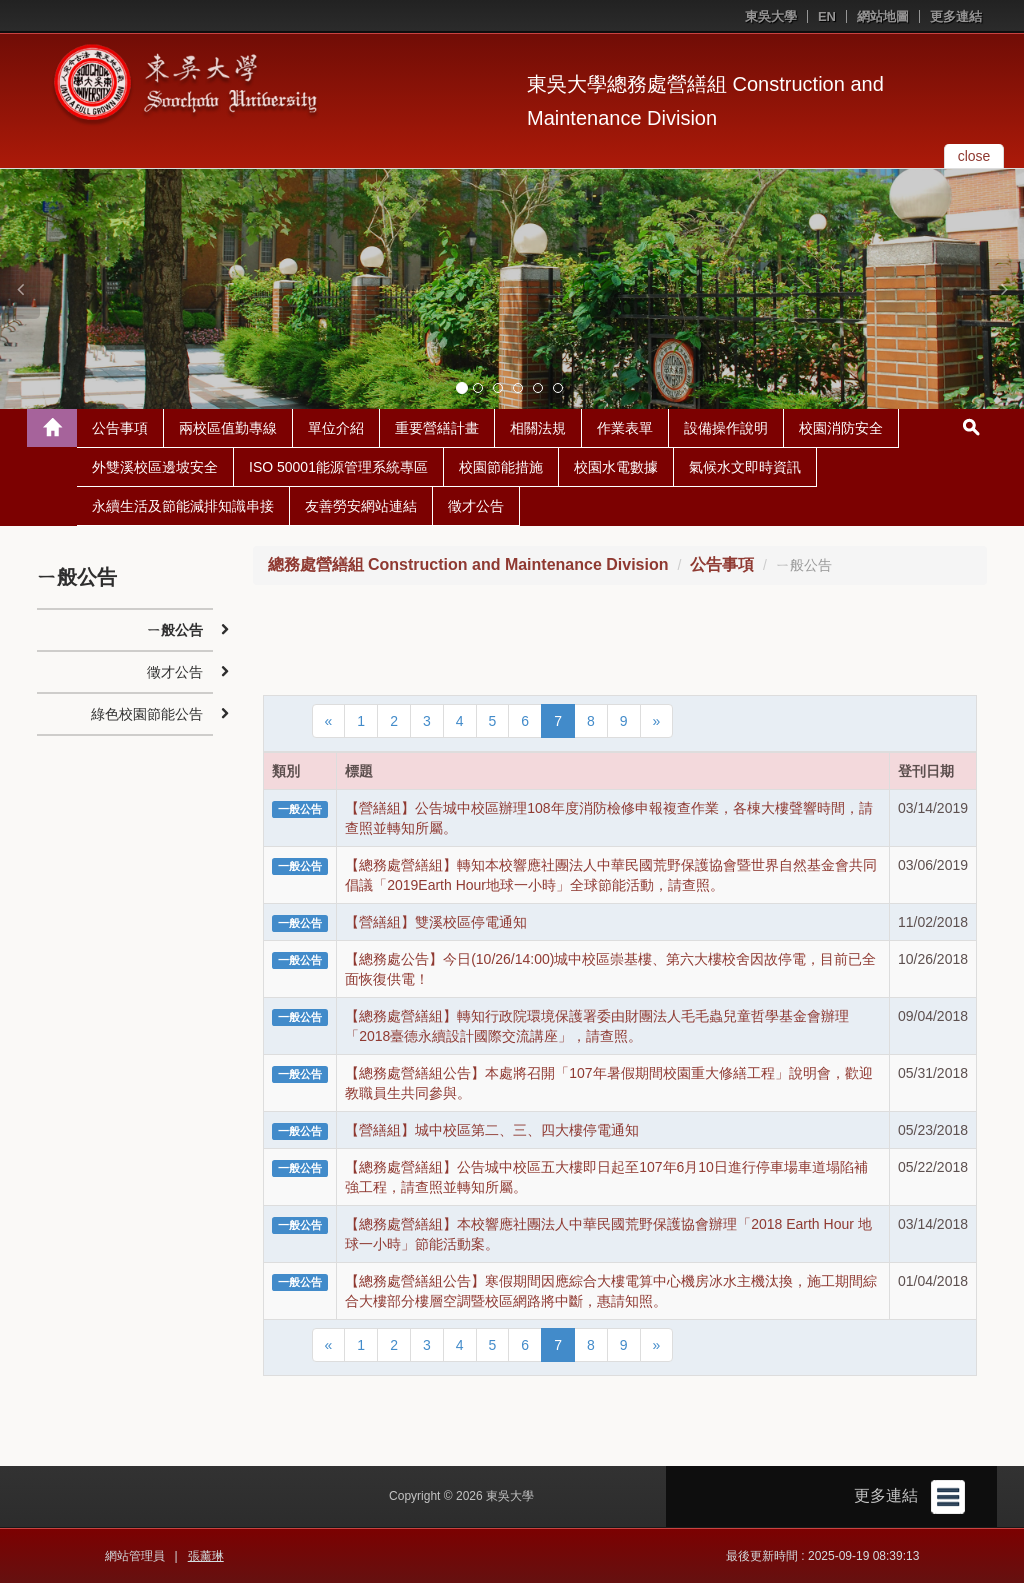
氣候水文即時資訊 (745, 467)
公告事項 (120, 428)
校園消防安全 (841, 428)
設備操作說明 (726, 428)
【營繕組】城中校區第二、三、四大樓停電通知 (492, 1130)
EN (827, 16)
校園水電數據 (616, 467)
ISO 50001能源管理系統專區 (338, 467)
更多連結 (956, 16)
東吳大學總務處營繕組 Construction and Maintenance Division (705, 101)
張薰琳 (206, 1556)
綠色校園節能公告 (147, 714)
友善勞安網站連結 (361, 506)
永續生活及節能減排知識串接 (183, 506)
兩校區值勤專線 (228, 428)
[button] (20, 289)
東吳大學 (771, 16)
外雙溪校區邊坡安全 (155, 467)
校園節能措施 (501, 467)
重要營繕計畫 (437, 428)
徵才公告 (476, 506)
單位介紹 (336, 428)
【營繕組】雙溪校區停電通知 (436, 922)
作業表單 (625, 428)
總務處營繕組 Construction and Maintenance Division (468, 564)
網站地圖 (883, 16)
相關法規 (538, 428)
